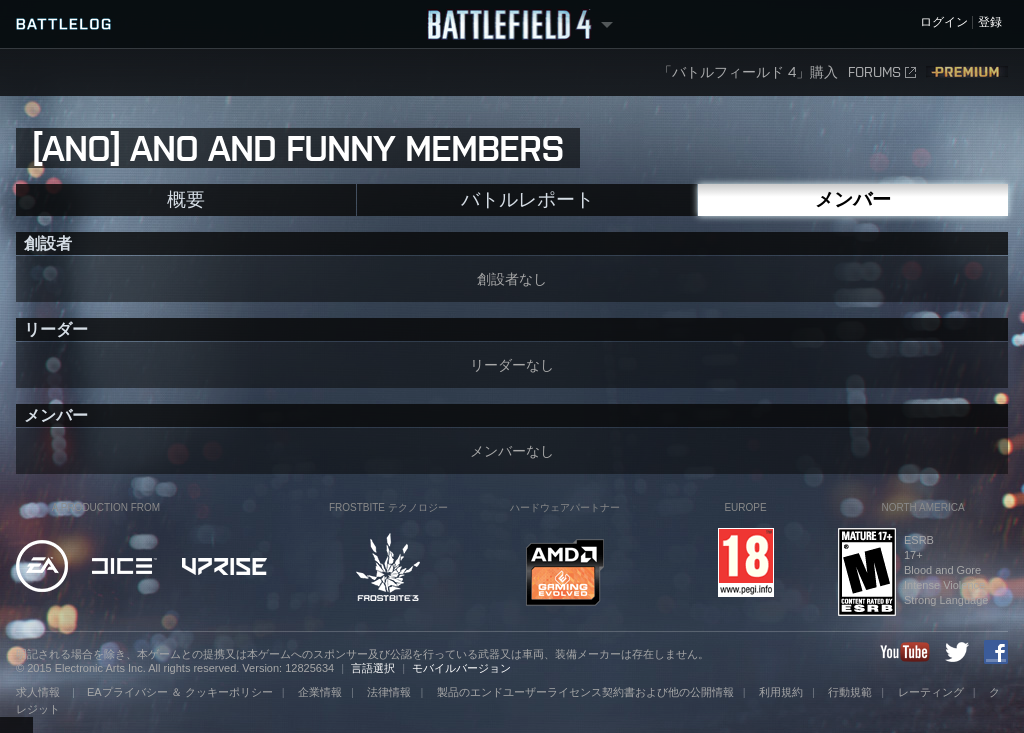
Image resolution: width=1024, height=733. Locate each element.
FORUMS (882, 72)
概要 (186, 199)
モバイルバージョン (461, 668)
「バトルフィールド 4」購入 (748, 72)
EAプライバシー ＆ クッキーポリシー (180, 692)
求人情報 (39, 692)
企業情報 (320, 692)
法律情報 (389, 692)
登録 (990, 22)
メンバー (853, 199)
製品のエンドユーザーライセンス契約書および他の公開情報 (585, 692)
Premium (967, 72)
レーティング (931, 692)
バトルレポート (527, 199)
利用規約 (781, 692)
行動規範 (850, 692)
